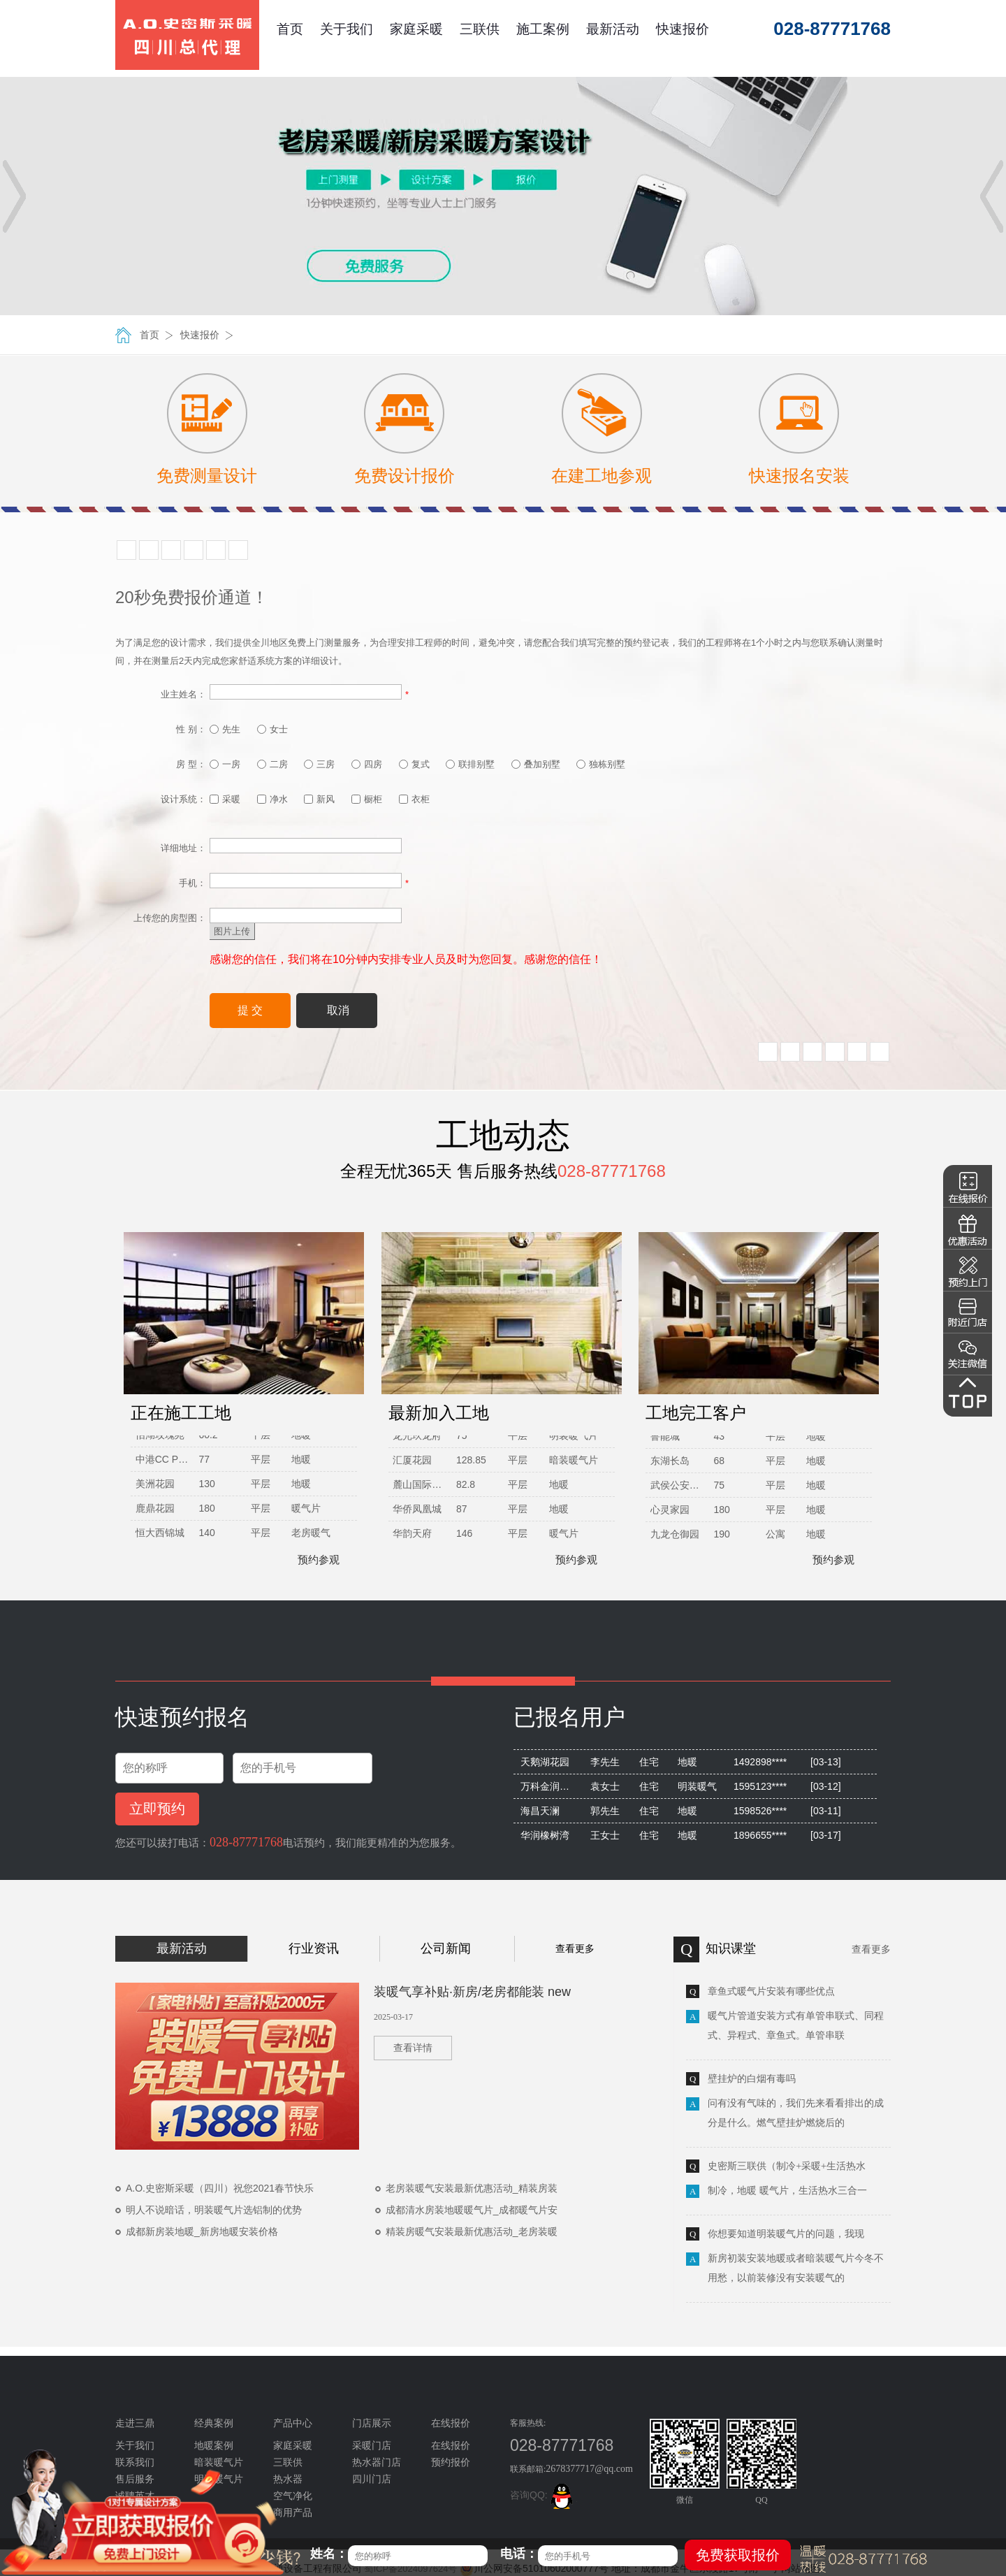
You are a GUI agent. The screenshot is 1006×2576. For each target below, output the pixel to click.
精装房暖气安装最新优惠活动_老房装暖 (471, 2231)
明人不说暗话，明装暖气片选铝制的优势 (214, 2209)
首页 (290, 29)
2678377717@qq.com (589, 2468)
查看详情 (412, 2048)
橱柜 (366, 799)
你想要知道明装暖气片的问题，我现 (786, 2234)
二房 (272, 764)
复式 (414, 764)
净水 (272, 799)
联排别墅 (470, 764)
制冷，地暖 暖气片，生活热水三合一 (787, 2190)
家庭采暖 (416, 29)
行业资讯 (314, 1948)
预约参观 (312, 1559)
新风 (319, 799)
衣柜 (414, 799)
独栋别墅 (600, 764)
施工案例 (542, 29)
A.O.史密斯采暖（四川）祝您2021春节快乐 (220, 2188)
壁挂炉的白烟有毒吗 (752, 2079)
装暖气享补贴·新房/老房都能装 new (472, 1992)
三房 (319, 764)
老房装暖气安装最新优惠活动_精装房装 (471, 2188)
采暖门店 (371, 2445)
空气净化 (292, 2496)
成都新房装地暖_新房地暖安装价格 (202, 2231)
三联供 (480, 29)
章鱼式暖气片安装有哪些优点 (771, 1991)
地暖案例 (213, 2445)
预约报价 (450, 2462)
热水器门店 (376, 2462)
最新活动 (612, 29)
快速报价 (682, 29)
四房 (366, 764)
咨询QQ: (543, 2495)
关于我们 (346, 29)
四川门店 (371, 2479)
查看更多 (575, 1948)
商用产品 (292, 2513)
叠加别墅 (535, 764)
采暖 (225, 799)
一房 (225, 764)
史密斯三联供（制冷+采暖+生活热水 (787, 2166)
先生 (225, 729)
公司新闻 (446, 1948)
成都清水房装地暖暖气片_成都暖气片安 (471, 2209)
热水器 (287, 2479)
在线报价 (450, 2445)
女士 (272, 729)
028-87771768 (246, 1842)
